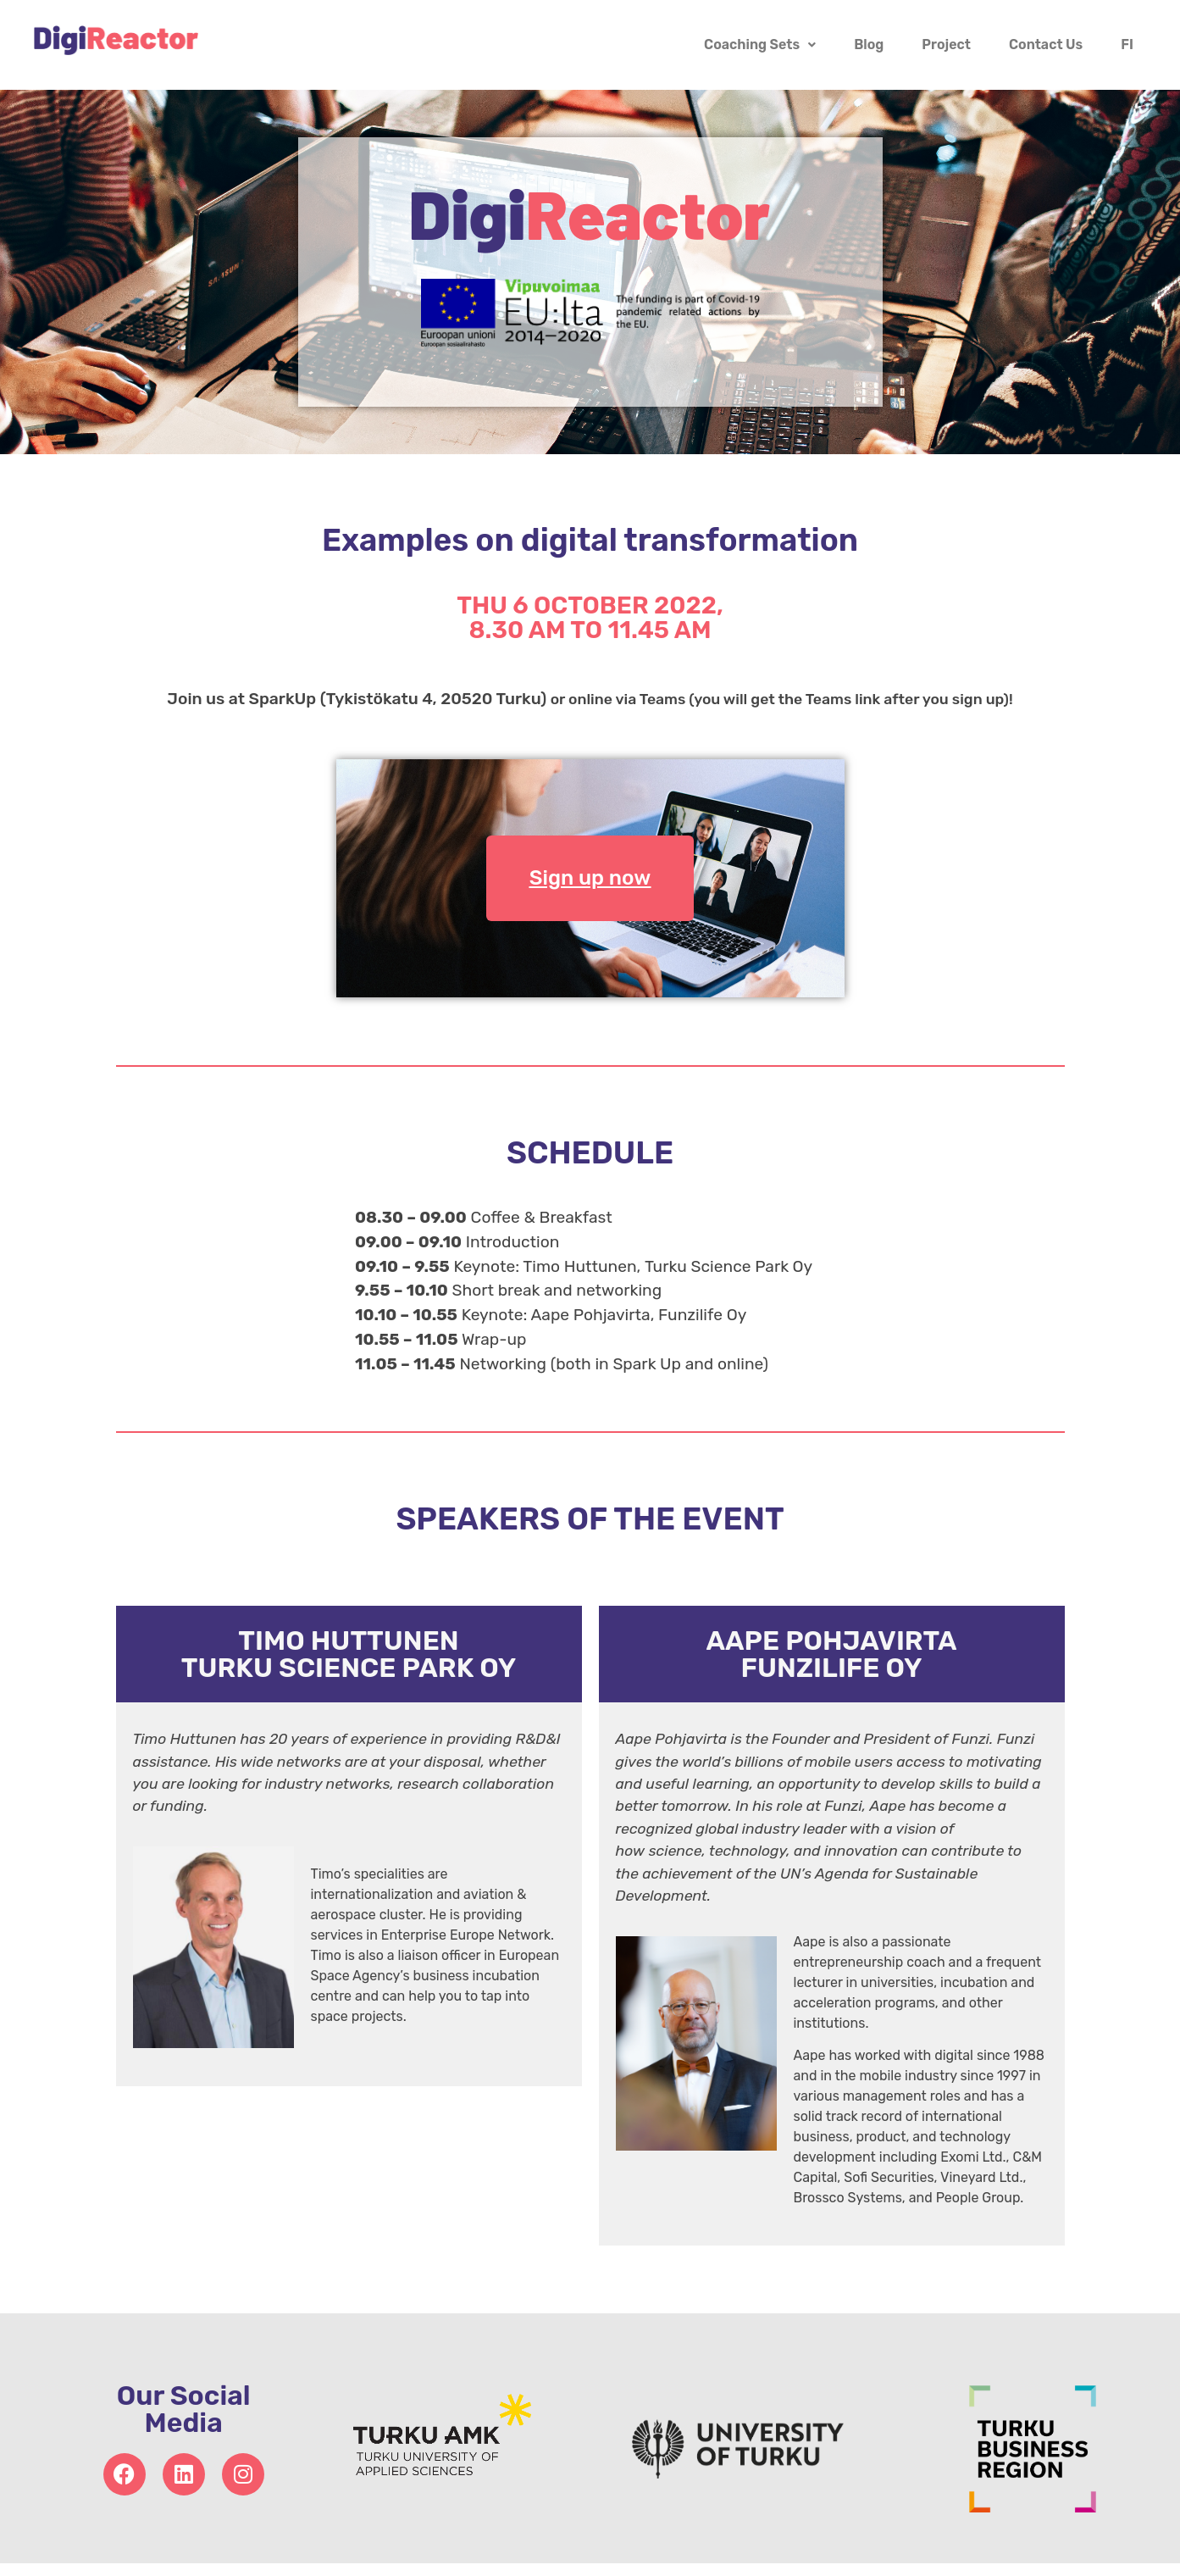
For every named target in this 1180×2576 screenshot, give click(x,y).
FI (1127, 44)
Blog (869, 44)
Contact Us (1046, 44)
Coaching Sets (760, 44)
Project (946, 44)
